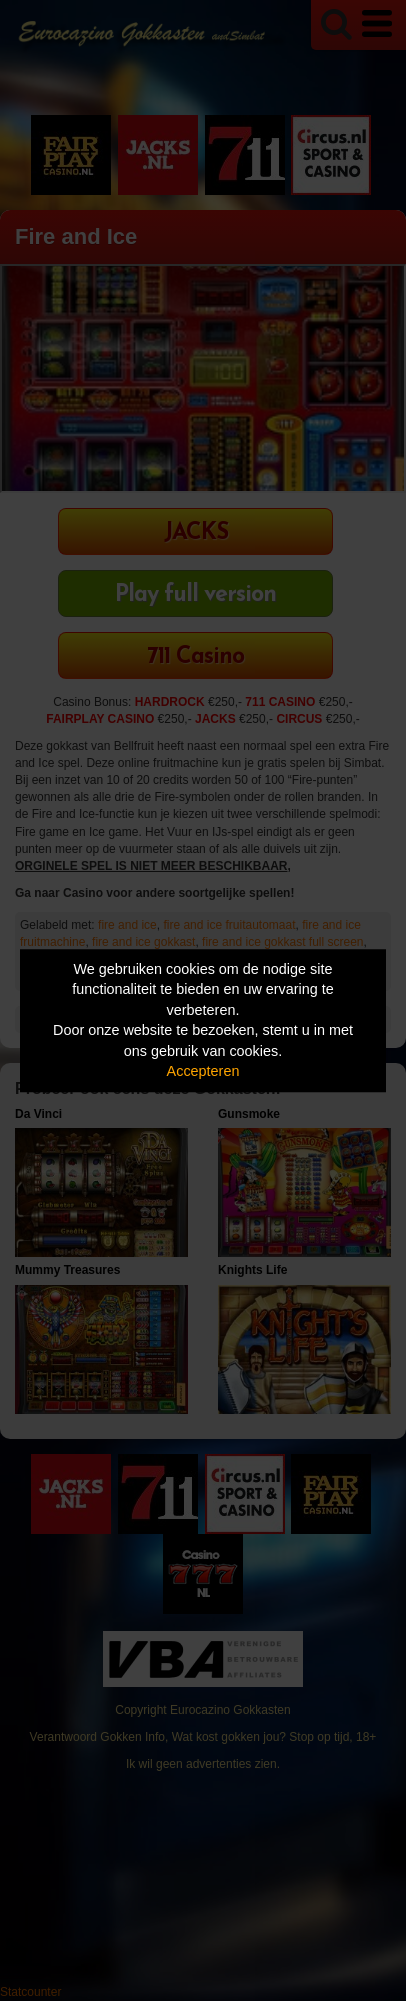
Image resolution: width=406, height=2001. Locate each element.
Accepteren (203, 1072)
